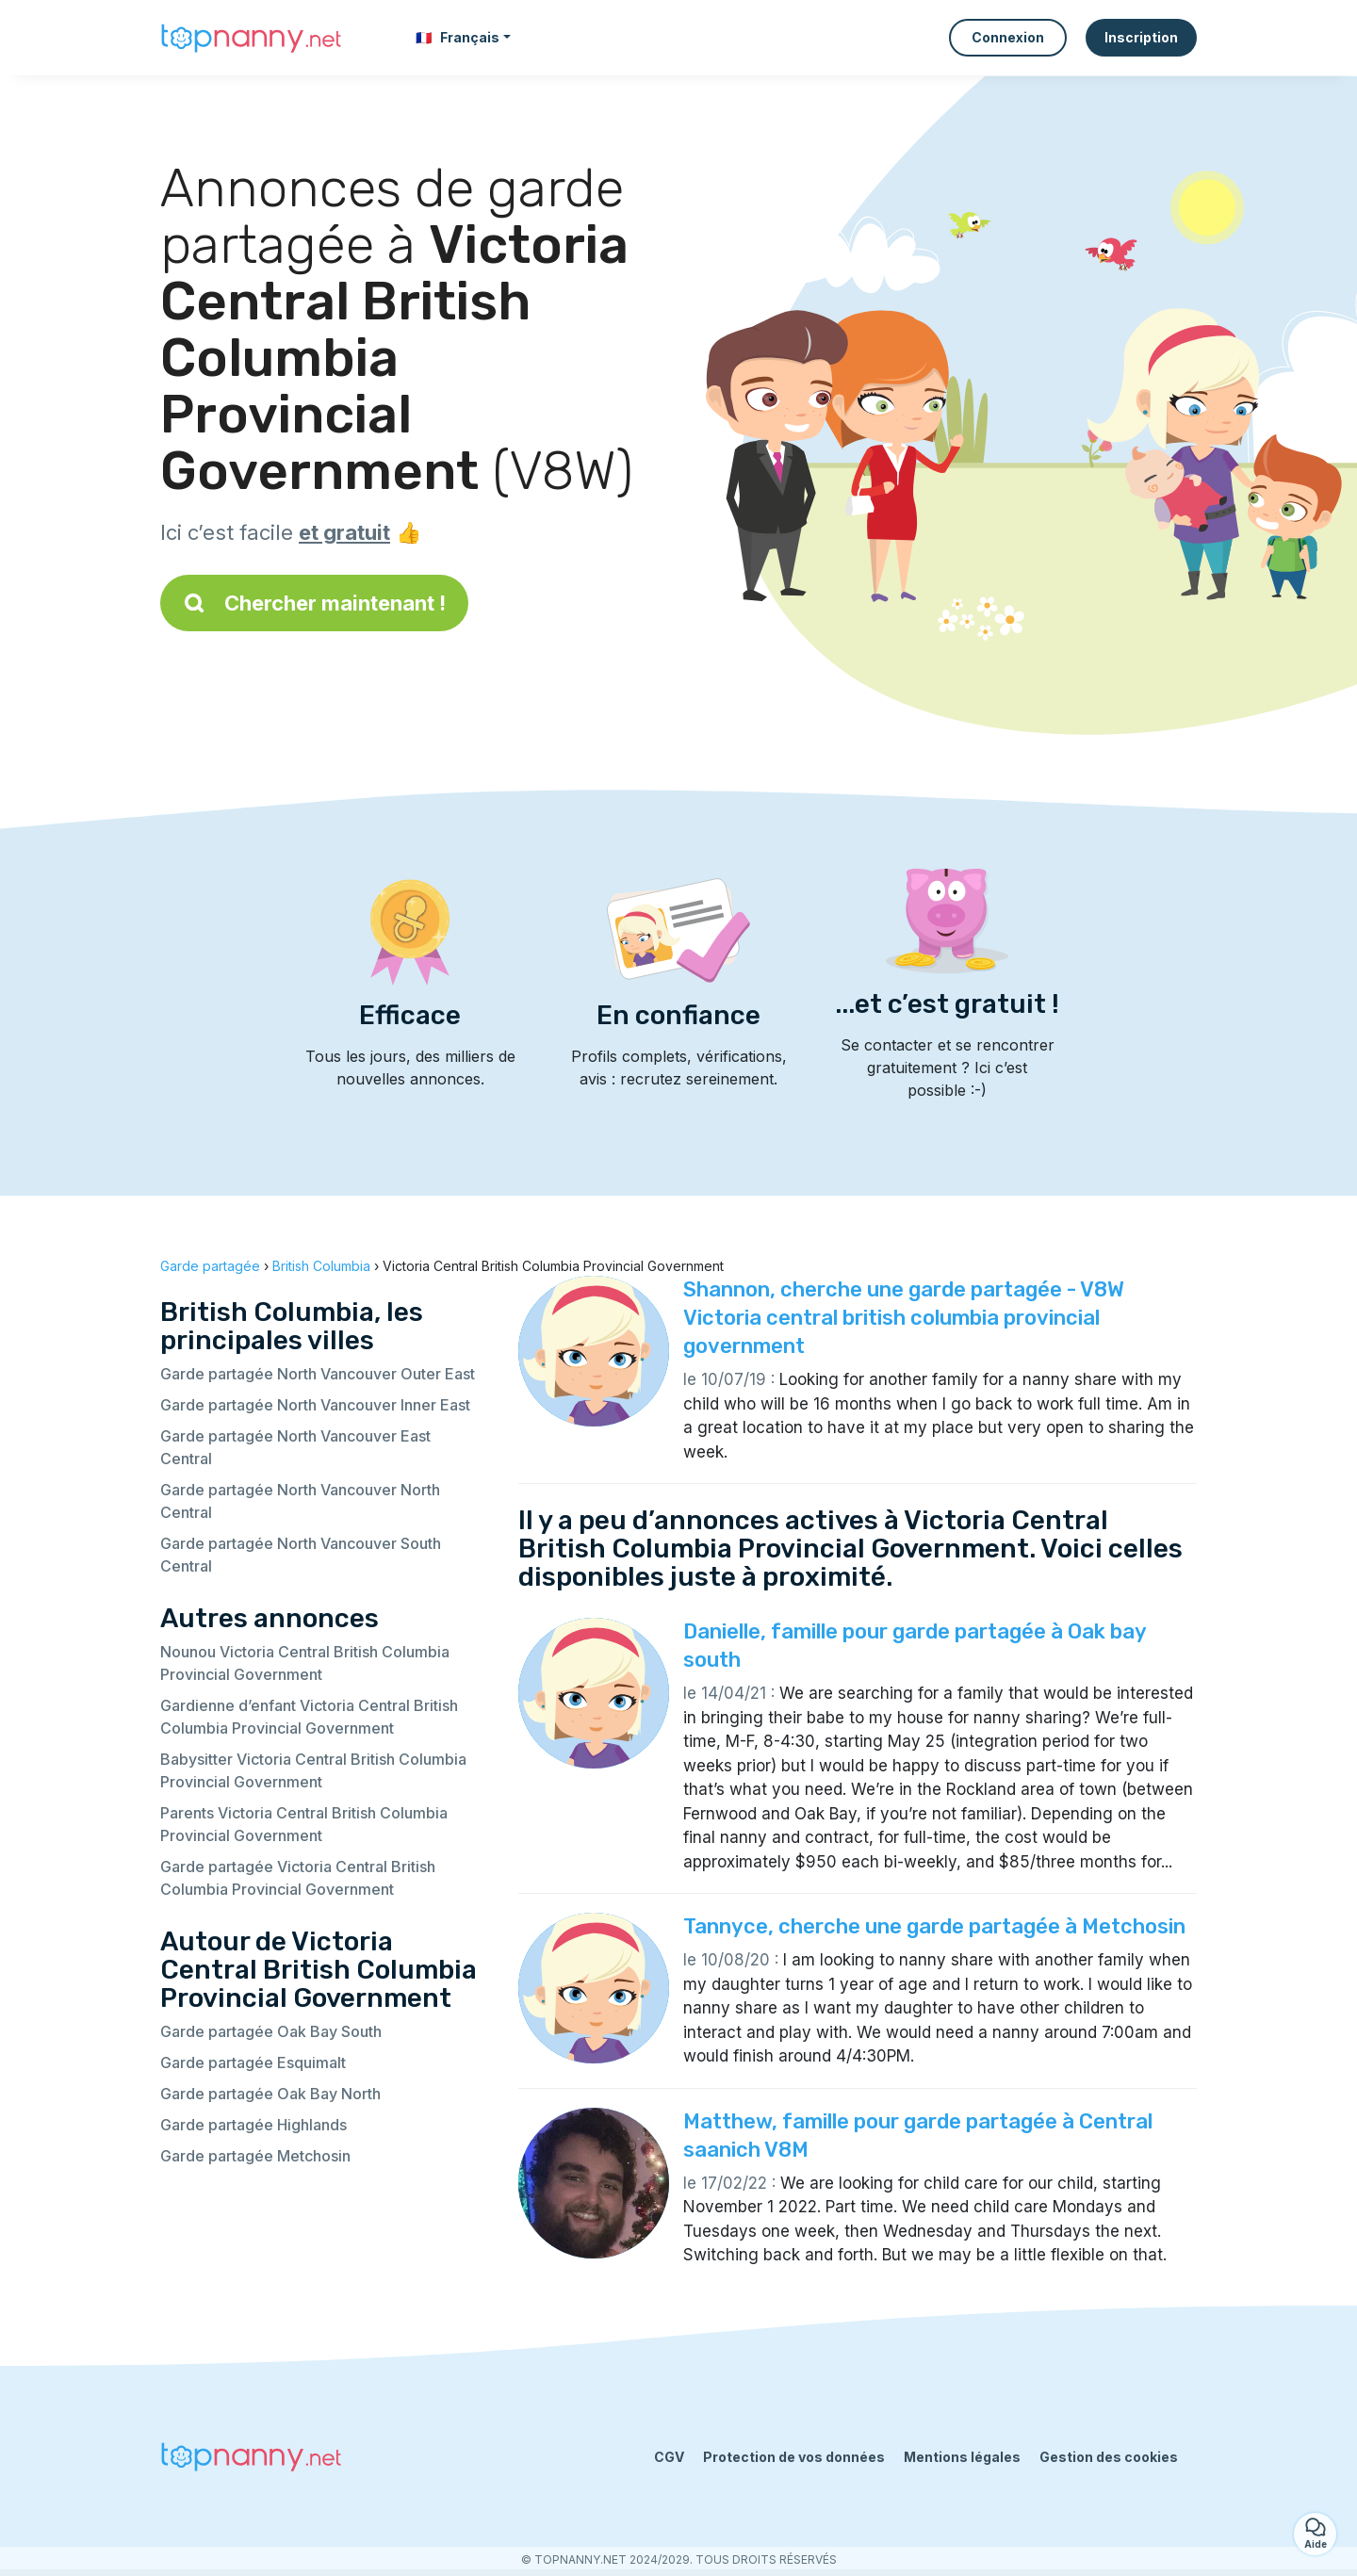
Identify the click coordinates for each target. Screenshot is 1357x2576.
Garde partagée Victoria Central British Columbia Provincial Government (297, 1878)
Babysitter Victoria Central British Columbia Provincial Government (313, 1770)
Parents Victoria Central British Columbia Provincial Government (304, 1824)
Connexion (1008, 37)
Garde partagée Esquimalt (253, 2062)
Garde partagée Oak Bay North (270, 2093)
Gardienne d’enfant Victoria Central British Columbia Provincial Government (309, 1716)
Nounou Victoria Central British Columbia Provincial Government (305, 1663)
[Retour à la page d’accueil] (254, 38)
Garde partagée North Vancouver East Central (295, 1447)
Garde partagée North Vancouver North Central (300, 1501)
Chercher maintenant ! (314, 603)
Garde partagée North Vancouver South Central (300, 1554)
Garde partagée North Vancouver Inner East (315, 1404)
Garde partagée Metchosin (255, 2155)
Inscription (1141, 37)
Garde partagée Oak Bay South (271, 2031)
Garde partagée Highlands (253, 2124)
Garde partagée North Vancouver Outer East (317, 1373)
